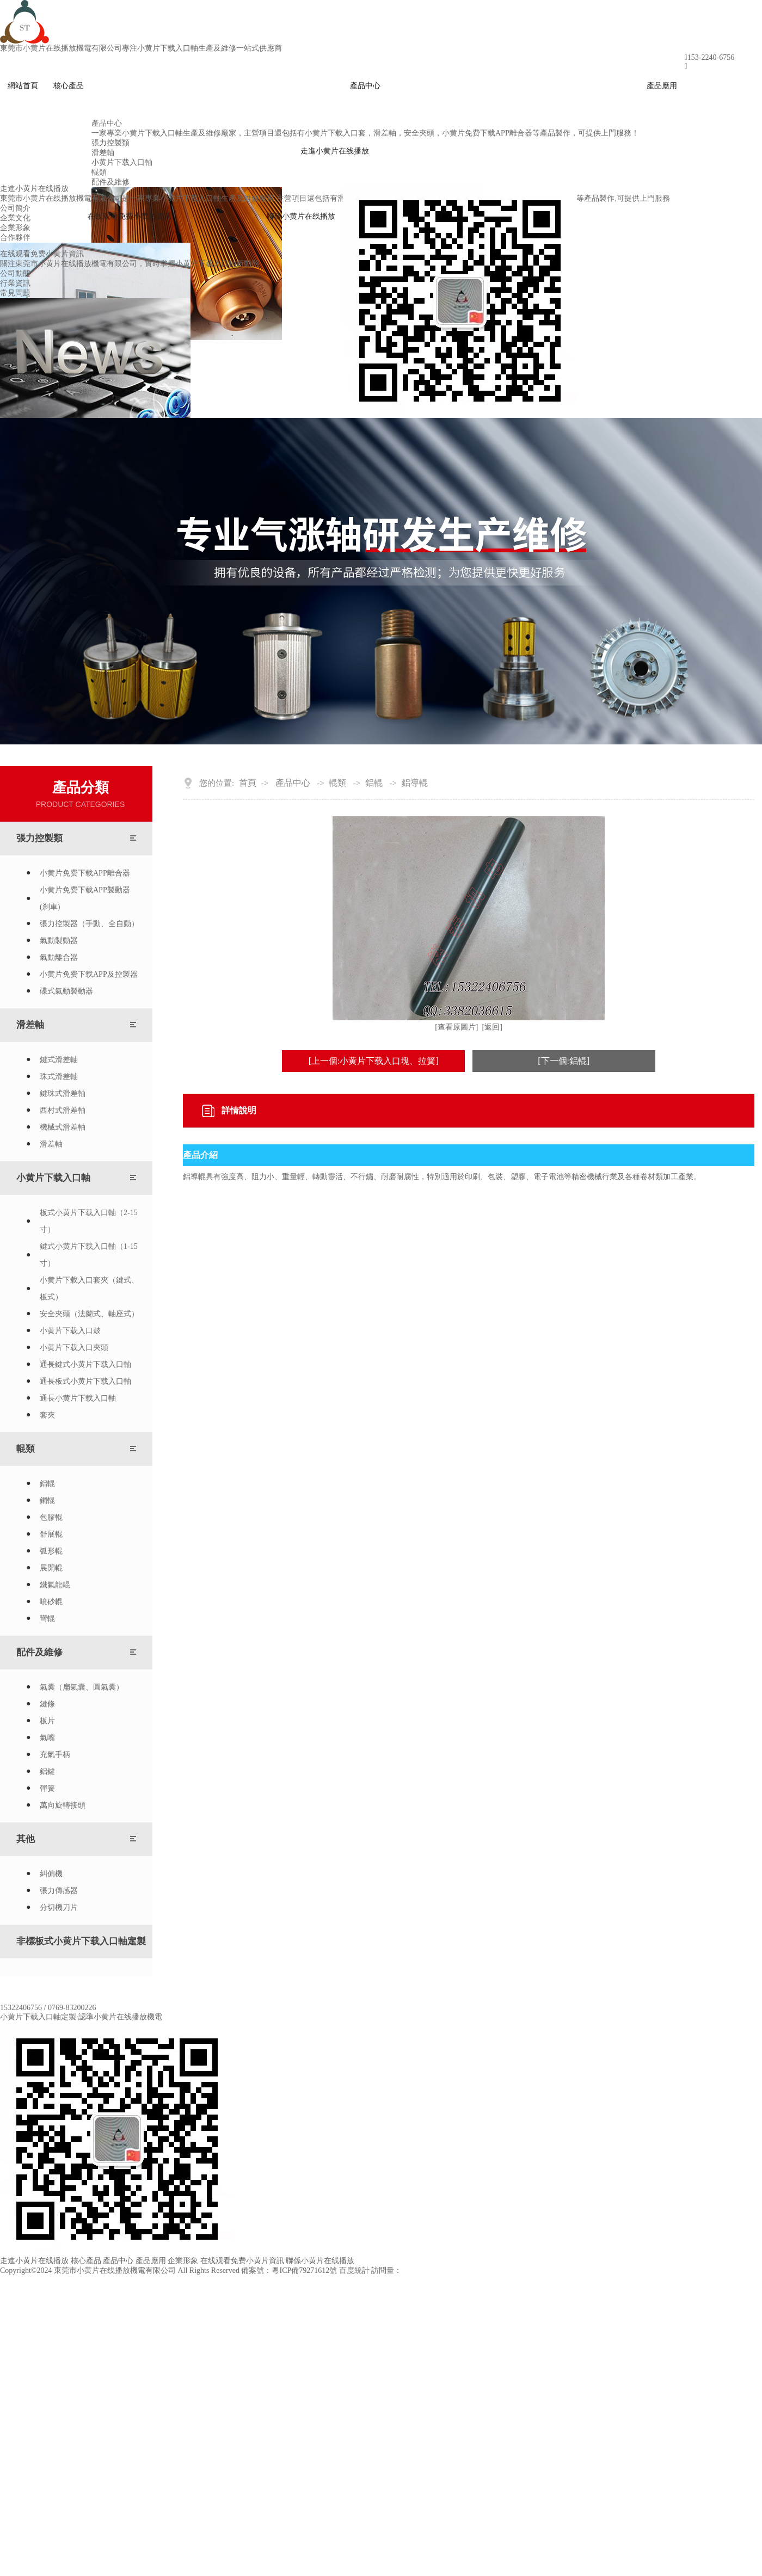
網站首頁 (23, 86)
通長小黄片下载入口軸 (78, 1398)
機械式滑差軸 (62, 1127)
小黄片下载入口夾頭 (74, 1348)
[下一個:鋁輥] (563, 1060)
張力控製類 (39, 838)
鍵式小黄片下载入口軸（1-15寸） (89, 1254)
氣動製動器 (59, 940)
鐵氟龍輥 (55, 1585)
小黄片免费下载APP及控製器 (89, 974)
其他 (25, 1839)
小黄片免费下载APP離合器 (85, 873)
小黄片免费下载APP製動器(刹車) (85, 898)
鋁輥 (47, 1484)
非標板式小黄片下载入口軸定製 (81, 1941)
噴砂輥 (51, 1602)
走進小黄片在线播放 (334, 151)
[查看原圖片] (456, 1027)
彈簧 (47, 1788)
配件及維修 (39, 1652)
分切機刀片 (59, 1907)
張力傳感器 (59, 1891)
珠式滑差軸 (59, 1077)
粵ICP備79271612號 (304, 2270)
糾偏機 (51, 1874)
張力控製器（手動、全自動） (89, 924)
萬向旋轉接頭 (62, 1805)
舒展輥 (51, 1534)
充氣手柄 (55, 1755)
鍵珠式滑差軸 (62, 1093)
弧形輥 (51, 1551)
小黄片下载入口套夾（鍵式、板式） (89, 1288)
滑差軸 (30, 1025)
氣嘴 (47, 1738)
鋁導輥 (415, 782)
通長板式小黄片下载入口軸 (85, 1381)
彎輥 (47, 1618)
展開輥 (51, 1568)
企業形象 (183, 2261)
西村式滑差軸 (62, 1110)
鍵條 (47, 1704)
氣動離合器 (59, 957)
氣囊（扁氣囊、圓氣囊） (82, 1687)
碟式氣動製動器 (66, 991)
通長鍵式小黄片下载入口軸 (85, 1364)
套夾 (47, 1415)
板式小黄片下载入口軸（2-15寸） (89, 1221)
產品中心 (365, 86)
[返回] (492, 1027)
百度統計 (354, 2270)
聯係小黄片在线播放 (301, 216)
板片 (47, 1721)
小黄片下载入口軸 (53, 1178)
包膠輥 (51, 1517)
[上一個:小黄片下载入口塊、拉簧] (374, 1060)
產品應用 (662, 86)
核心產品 (68, 86)
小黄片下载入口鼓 (70, 1331)
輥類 (25, 1449)
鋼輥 (47, 1500)
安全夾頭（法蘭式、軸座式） (89, 1314)
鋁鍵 (47, 1771)
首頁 (247, 782)
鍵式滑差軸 (59, 1060)
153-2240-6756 (710, 57)
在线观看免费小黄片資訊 (129, 216)
